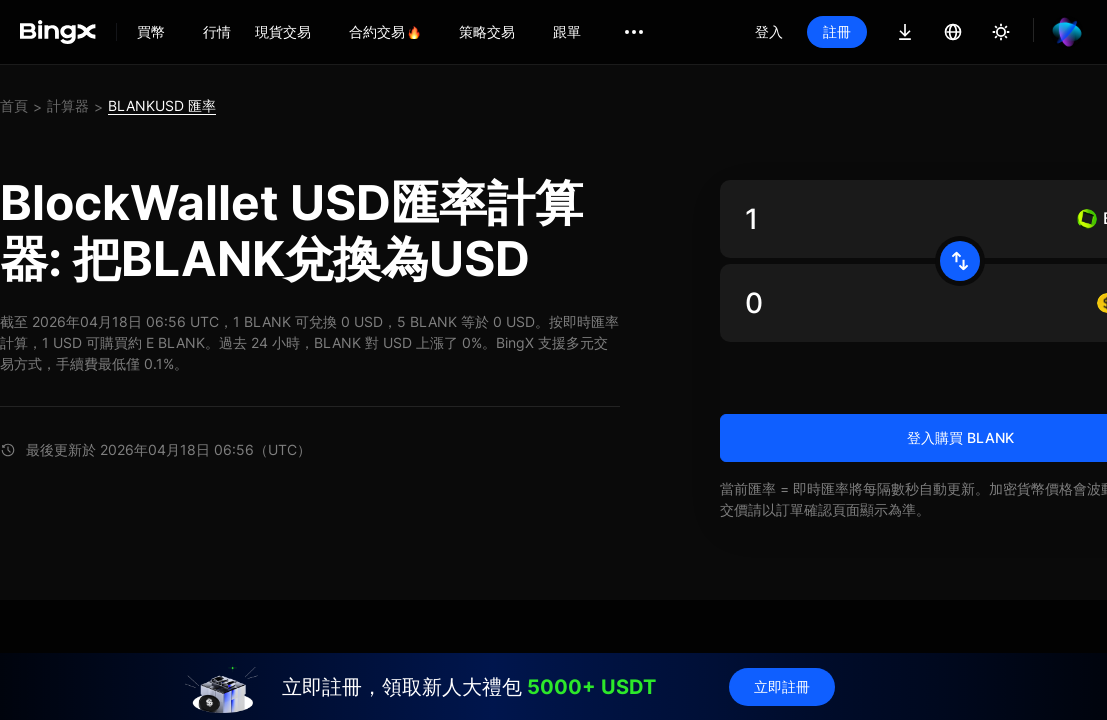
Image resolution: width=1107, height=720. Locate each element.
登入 (769, 31)
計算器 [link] (68, 105)
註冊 (837, 31)
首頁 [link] (14, 105)
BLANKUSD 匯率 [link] (162, 105)
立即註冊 (782, 686)
